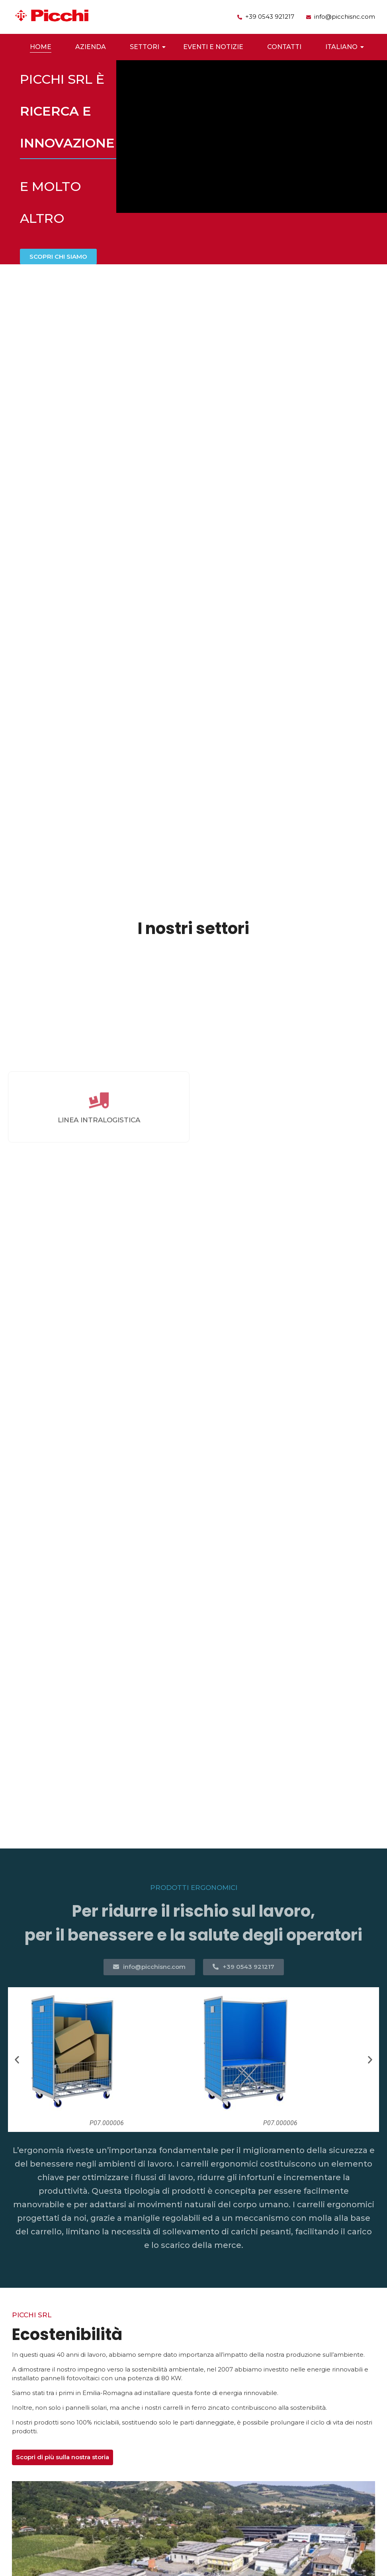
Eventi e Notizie (213, 47)
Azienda (90, 47)
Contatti (284, 47)
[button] (17, 2060)
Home (40, 47)
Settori (146, 47)
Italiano (343, 47)
